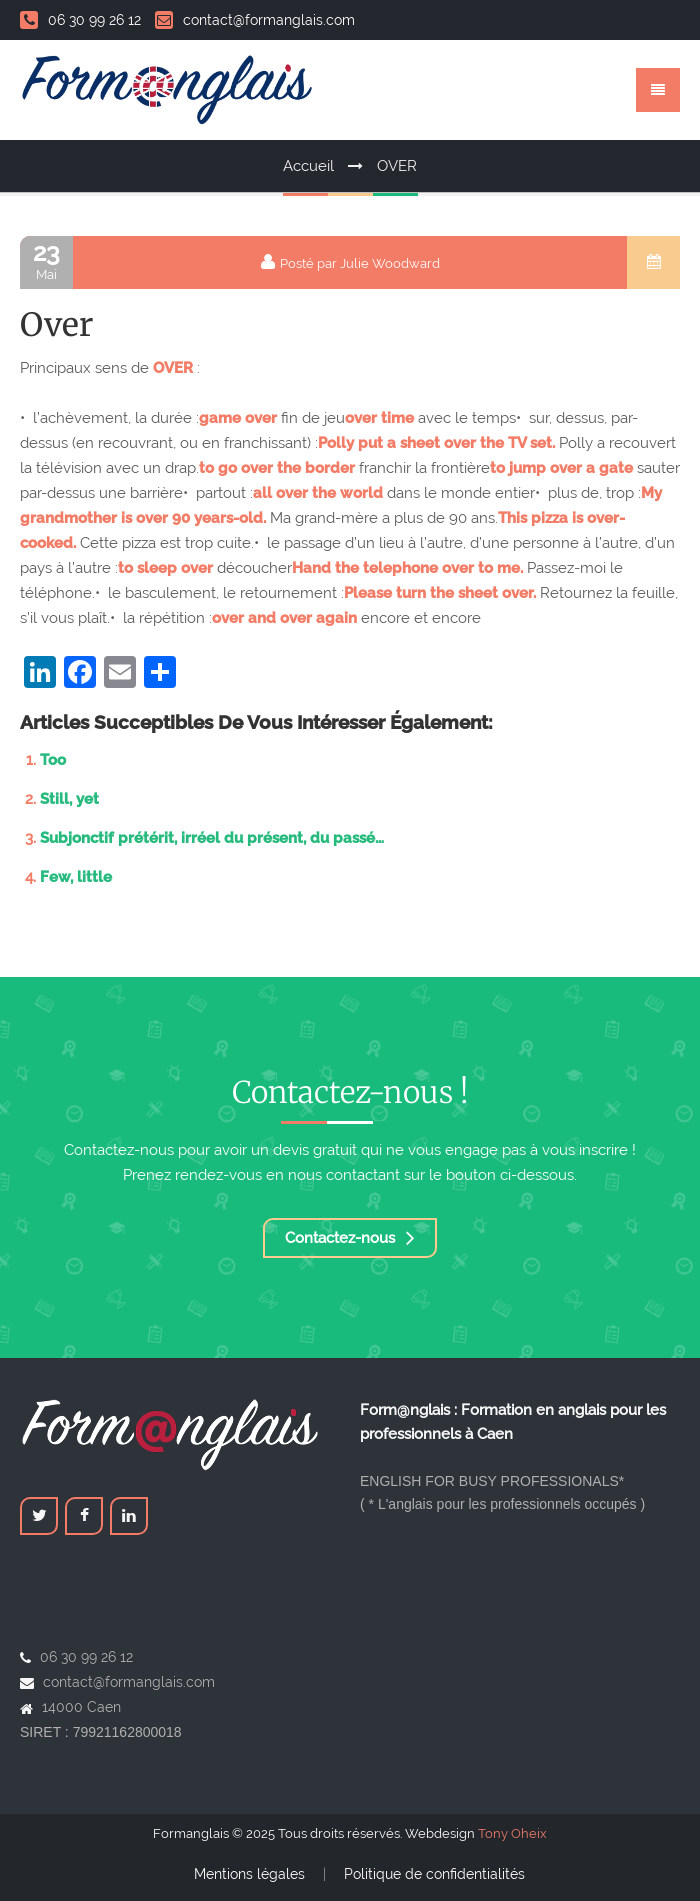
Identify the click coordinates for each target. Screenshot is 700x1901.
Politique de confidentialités (434, 1874)
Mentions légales (249, 1874)
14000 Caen (81, 1707)
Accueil (308, 166)
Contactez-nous (350, 1238)
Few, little (76, 877)
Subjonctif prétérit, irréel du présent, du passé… (212, 838)
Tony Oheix (512, 1833)
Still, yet (69, 799)
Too (53, 760)
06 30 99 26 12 (80, 20)
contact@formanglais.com (255, 20)
